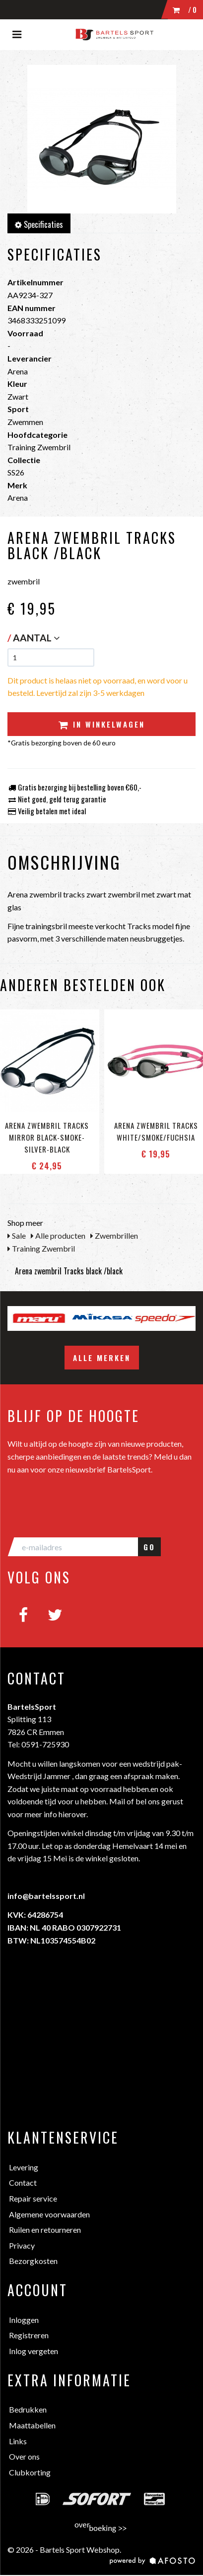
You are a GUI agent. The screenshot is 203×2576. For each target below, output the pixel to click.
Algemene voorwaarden (49, 2214)
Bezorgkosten (33, 2260)
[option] (38, 1318)
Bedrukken (28, 2409)
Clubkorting (30, 2472)
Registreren (29, 2335)
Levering (23, 2167)
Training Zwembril (41, 1248)
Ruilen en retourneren (45, 2229)
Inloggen (24, 2319)
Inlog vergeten (33, 2351)
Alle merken (102, 1357)
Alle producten (58, 1235)
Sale (16, 1235)
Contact (23, 2182)
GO (149, 1546)
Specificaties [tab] (39, 224)
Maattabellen (32, 2425)
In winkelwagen (102, 724)
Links (18, 2441)
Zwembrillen (114, 1235)
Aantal (36, 637)
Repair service (33, 2198)
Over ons (24, 2456)
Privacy (22, 2245)
